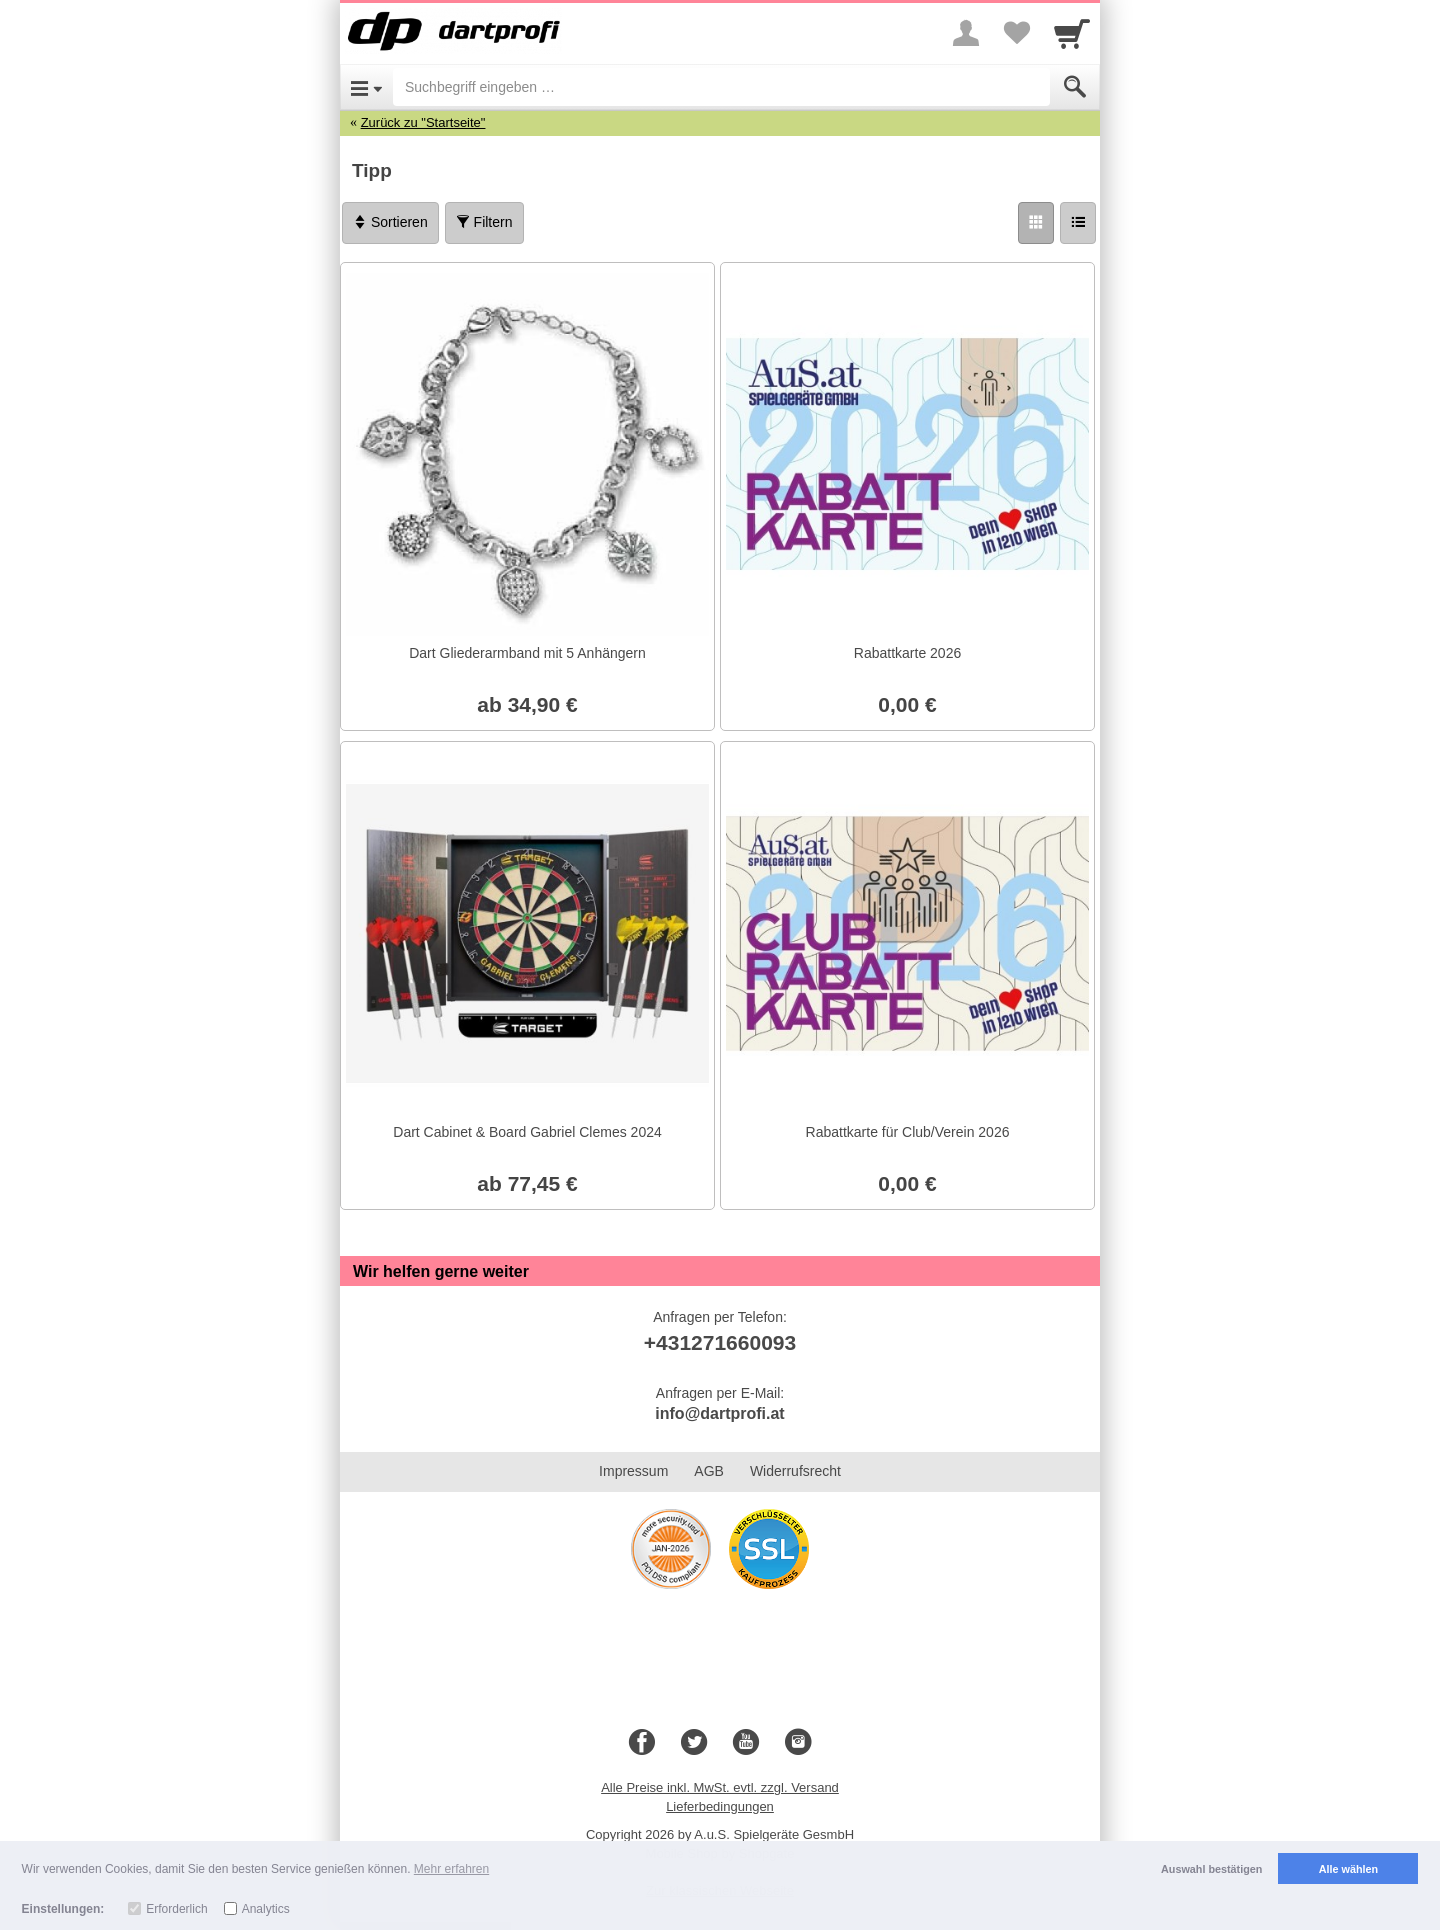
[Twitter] (694, 1743)
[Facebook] (642, 1743)
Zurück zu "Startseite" (423, 122)
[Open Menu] (366, 87)
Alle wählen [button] (1348, 1869)
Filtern (484, 222)
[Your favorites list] (1016, 33)
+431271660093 (720, 1342)
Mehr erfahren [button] (451, 1869)
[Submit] (1075, 87)
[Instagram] (798, 1743)
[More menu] (966, 33)
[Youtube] (746, 1743)
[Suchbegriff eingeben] (721, 87)
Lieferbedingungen (720, 1806)
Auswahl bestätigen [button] (1211, 1869)
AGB (709, 1471)
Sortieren (390, 222)
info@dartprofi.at (719, 1413)
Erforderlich (176, 1909)
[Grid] (1036, 223)
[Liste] (1078, 223)
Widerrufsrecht (795, 1471)
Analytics (266, 1909)
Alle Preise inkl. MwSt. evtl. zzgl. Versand (720, 1787)
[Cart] (1072, 33)
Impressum (633, 1471)
